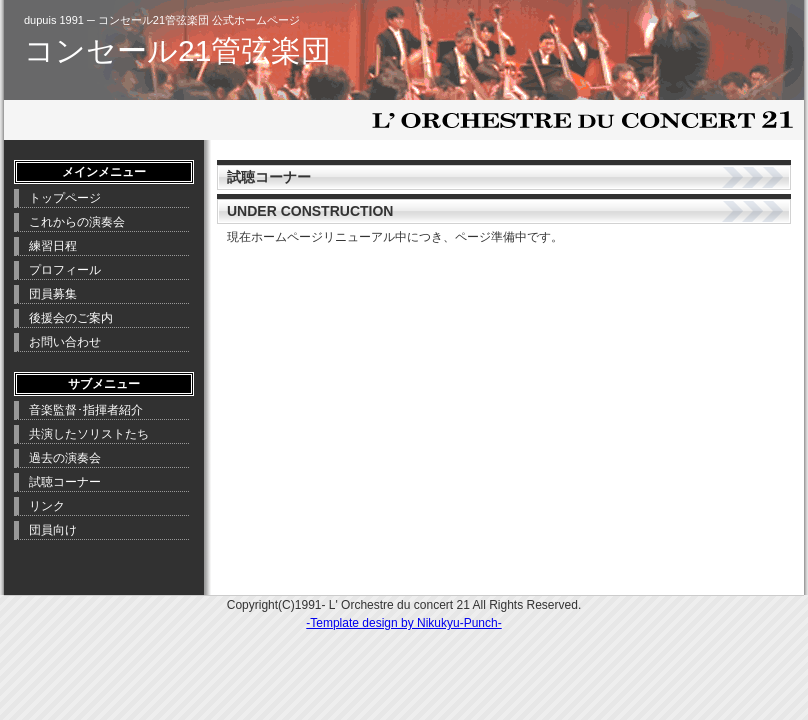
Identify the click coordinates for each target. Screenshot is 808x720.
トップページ (65, 198)
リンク (47, 506)
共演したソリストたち (89, 434)
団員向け (53, 530)
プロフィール (65, 270)
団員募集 (53, 294)
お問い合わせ (65, 342)
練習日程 (53, 246)
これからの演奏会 (77, 222)
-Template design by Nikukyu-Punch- (403, 623)
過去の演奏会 (65, 458)
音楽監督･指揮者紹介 (86, 410)
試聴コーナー (65, 482)
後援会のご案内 (71, 318)
